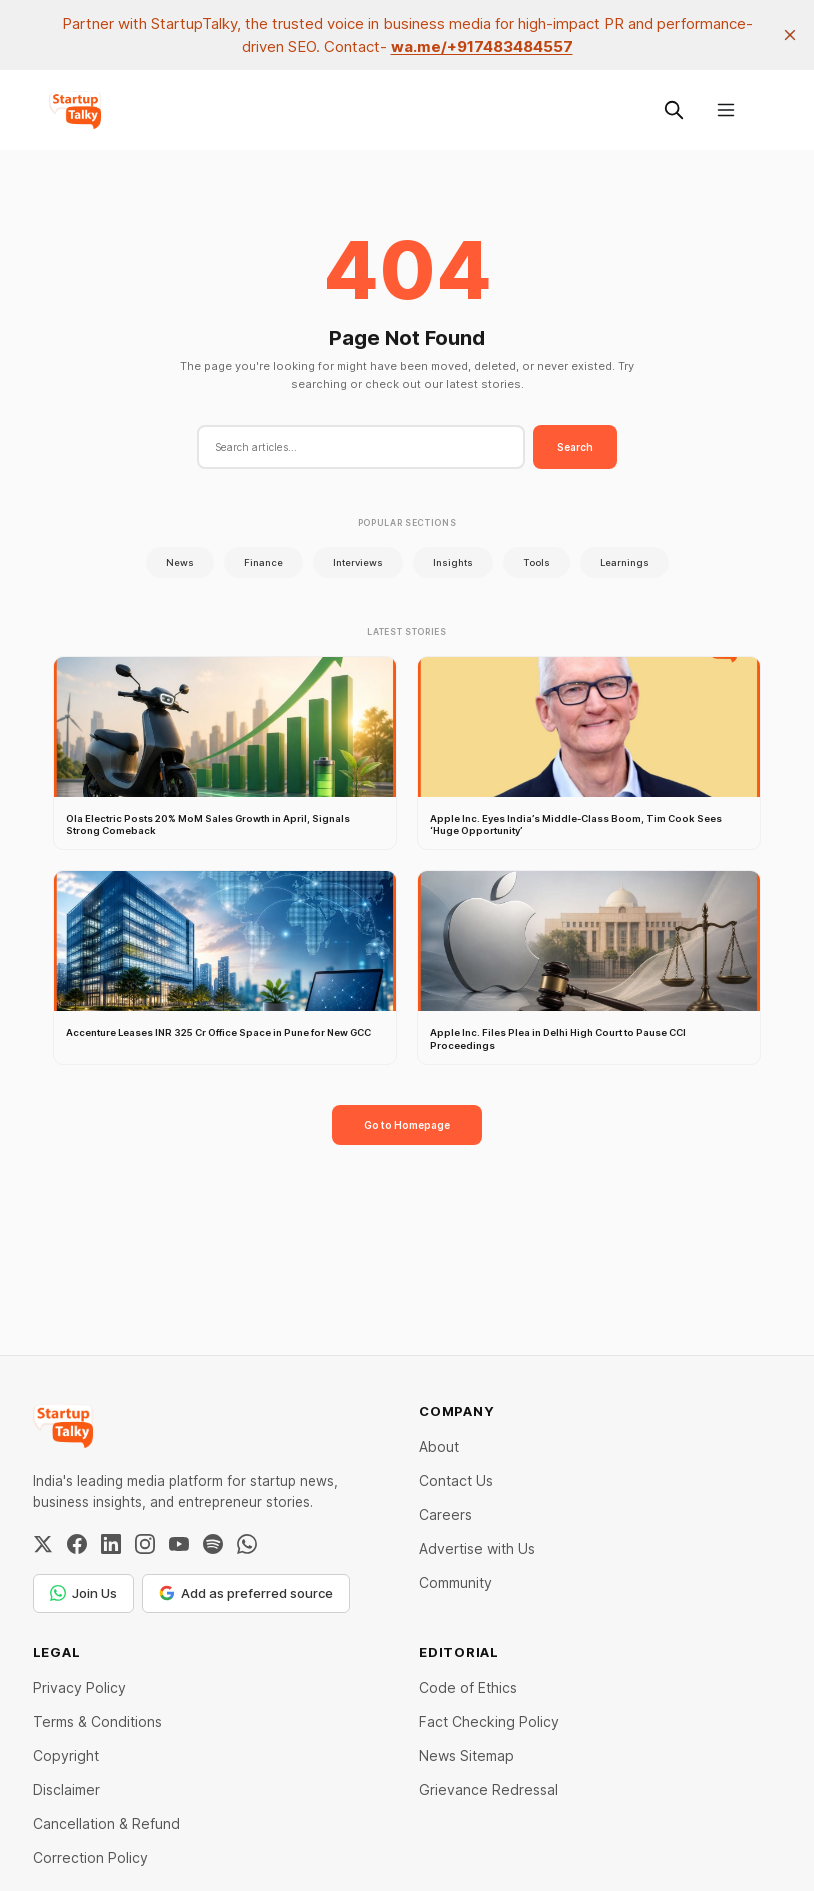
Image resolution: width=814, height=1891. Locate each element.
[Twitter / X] (43, 1544)
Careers (445, 1514)
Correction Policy (90, 1857)
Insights (453, 562)
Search (575, 447)
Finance (263, 562)
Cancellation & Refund (106, 1823)
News (180, 562)
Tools (536, 562)
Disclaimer (66, 1789)
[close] (790, 35)
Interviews (358, 562)
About (439, 1446)
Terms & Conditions (97, 1721)
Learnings (624, 562)
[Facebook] (77, 1544)
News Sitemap (466, 1755)
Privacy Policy (79, 1687)
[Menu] (726, 110)
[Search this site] (674, 110)
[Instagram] (145, 1544)
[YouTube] (179, 1544)
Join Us (83, 1593)
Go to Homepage (407, 1125)
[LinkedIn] (111, 1544)
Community (455, 1582)
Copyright (66, 1755)
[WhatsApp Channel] (247, 1544)
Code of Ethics (468, 1687)
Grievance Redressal (488, 1789)
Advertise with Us (477, 1548)
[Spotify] (213, 1544)
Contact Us (456, 1480)
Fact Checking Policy (489, 1721)
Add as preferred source (246, 1593)
